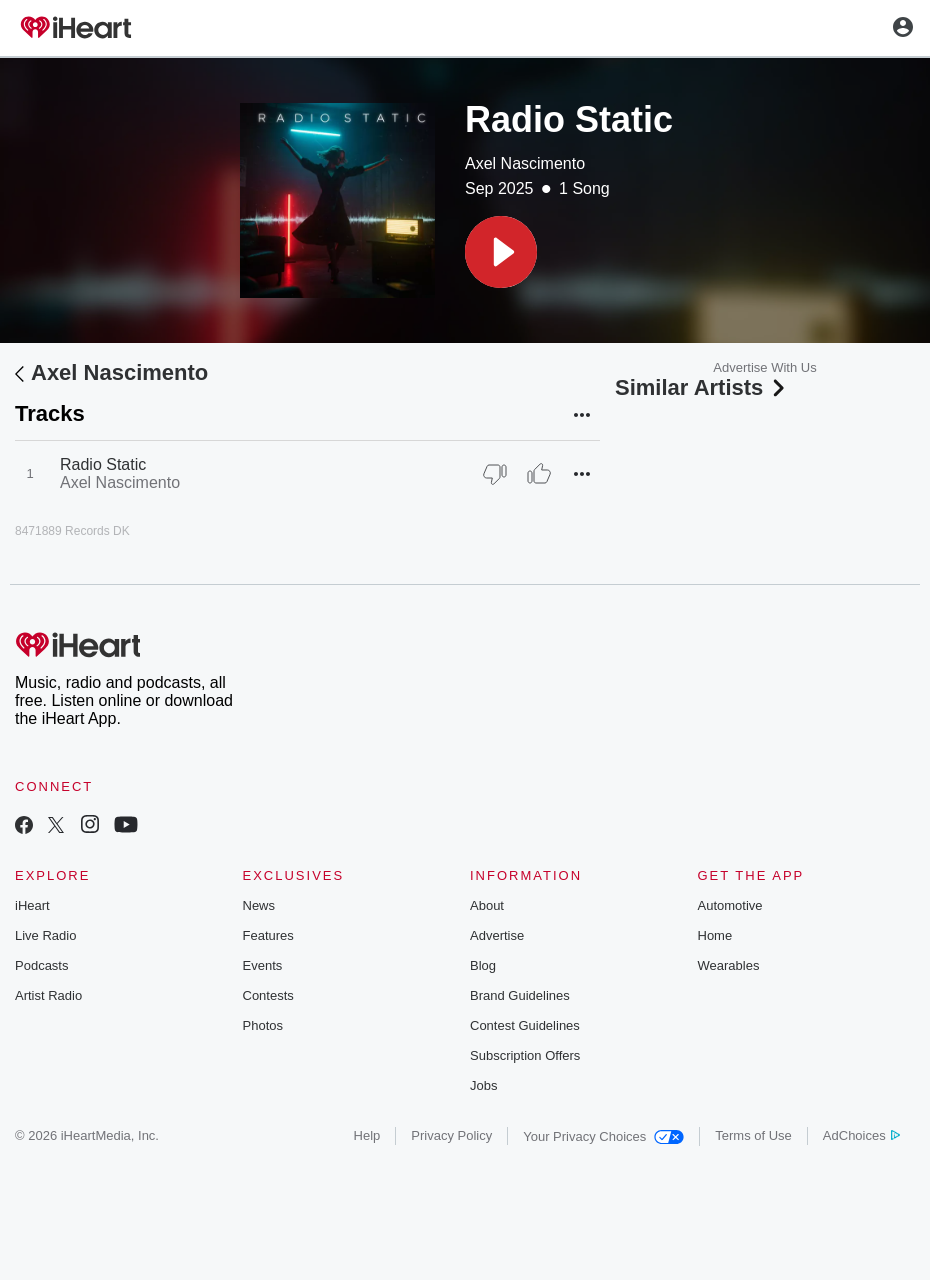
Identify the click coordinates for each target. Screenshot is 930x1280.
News (259, 905)
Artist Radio (48, 995)
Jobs (483, 1085)
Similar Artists (702, 387)
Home (715, 935)
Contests (268, 995)
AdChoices (861, 1135)
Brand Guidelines (520, 995)
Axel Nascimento (525, 163)
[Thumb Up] (539, 474)
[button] (501, 252)
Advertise (497, 935)
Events (263, 965)
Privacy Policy (451, 1135)
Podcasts (41, 965)
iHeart (32, 905)
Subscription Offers (525, 1055)
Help (367, 1135)
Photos (263, 1025)
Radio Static (103, 464)
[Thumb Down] (495, 474)
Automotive (730, 905)
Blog (483, 965)
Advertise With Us (764, 367)
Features (268, 935)
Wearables (729, 965)
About (487, 905)
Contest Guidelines (525, 1025)
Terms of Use (753, 1135)
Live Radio (45, 935)
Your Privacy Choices (603, 1136)
